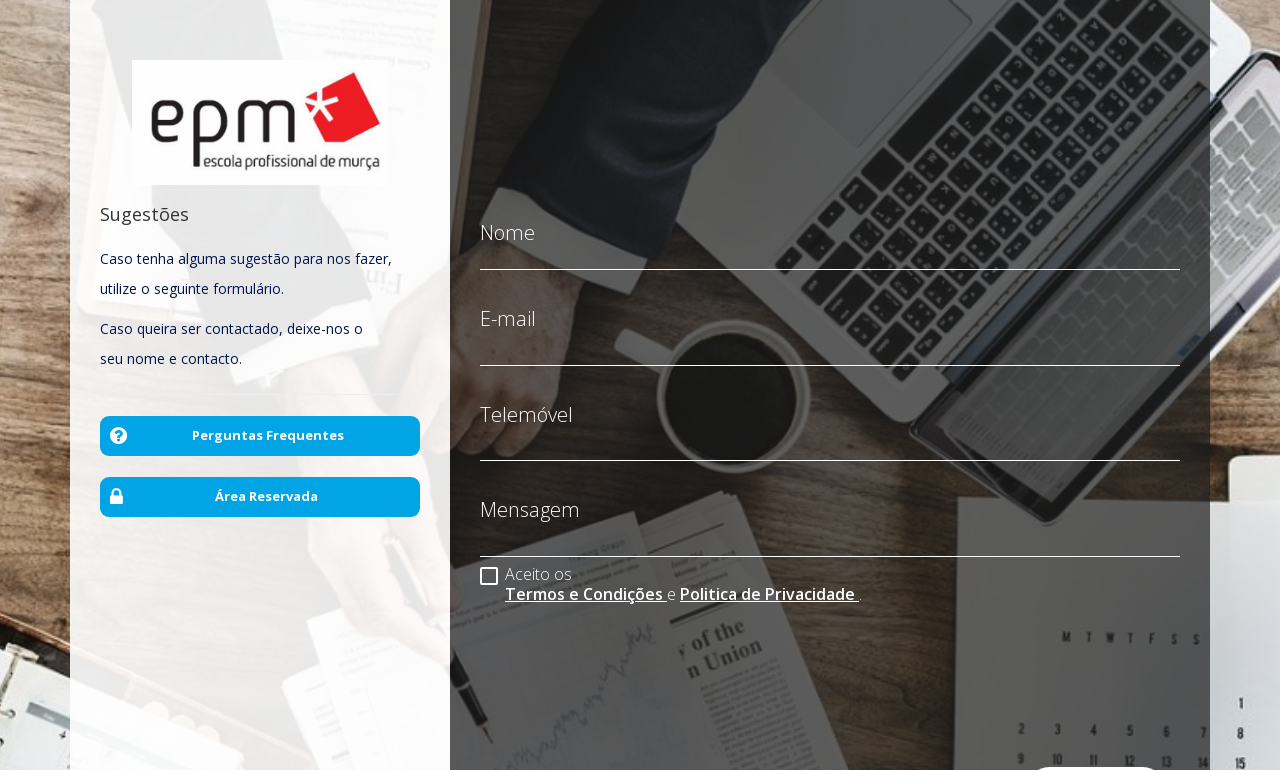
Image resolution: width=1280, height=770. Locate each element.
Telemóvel (526, 400)
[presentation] (632, 653)
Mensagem (530, 495)
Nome (507, 218)
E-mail (508, 304)
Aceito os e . (671, 568)
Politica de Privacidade (769, 579)
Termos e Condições (586, 579)
